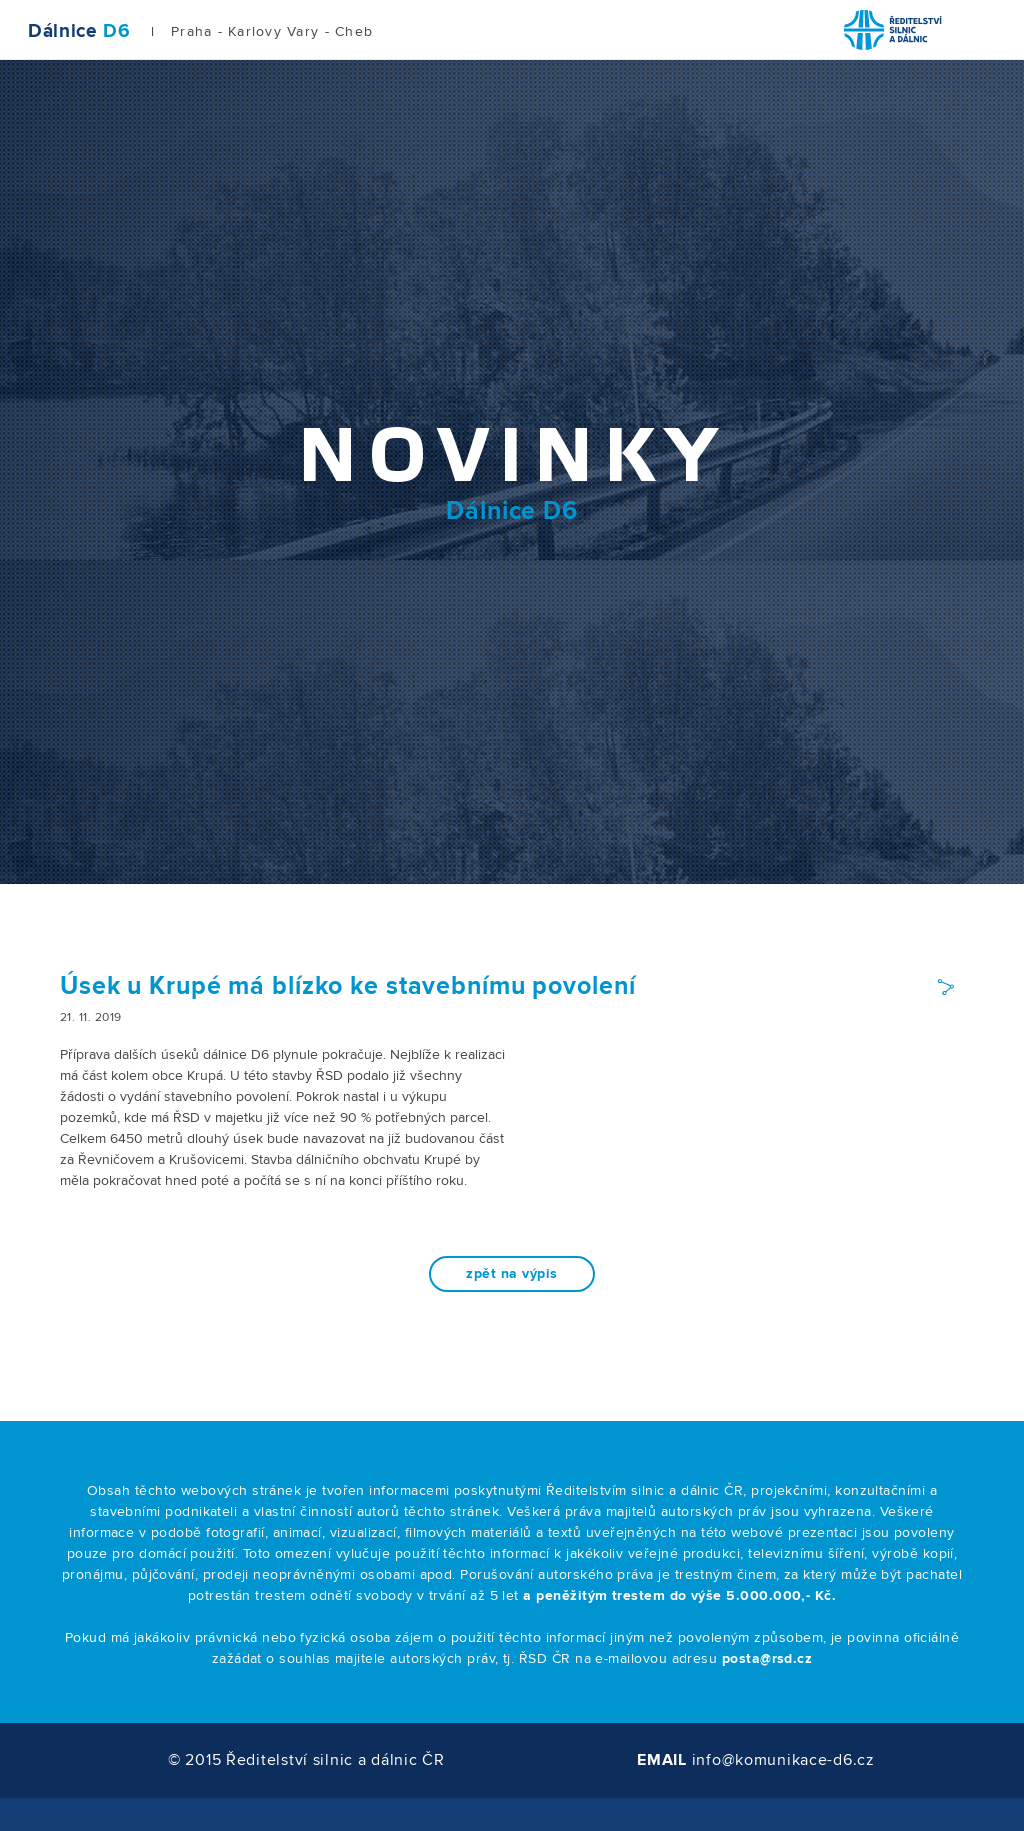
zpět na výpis (511, 1274)
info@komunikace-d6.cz (783, 1760)
